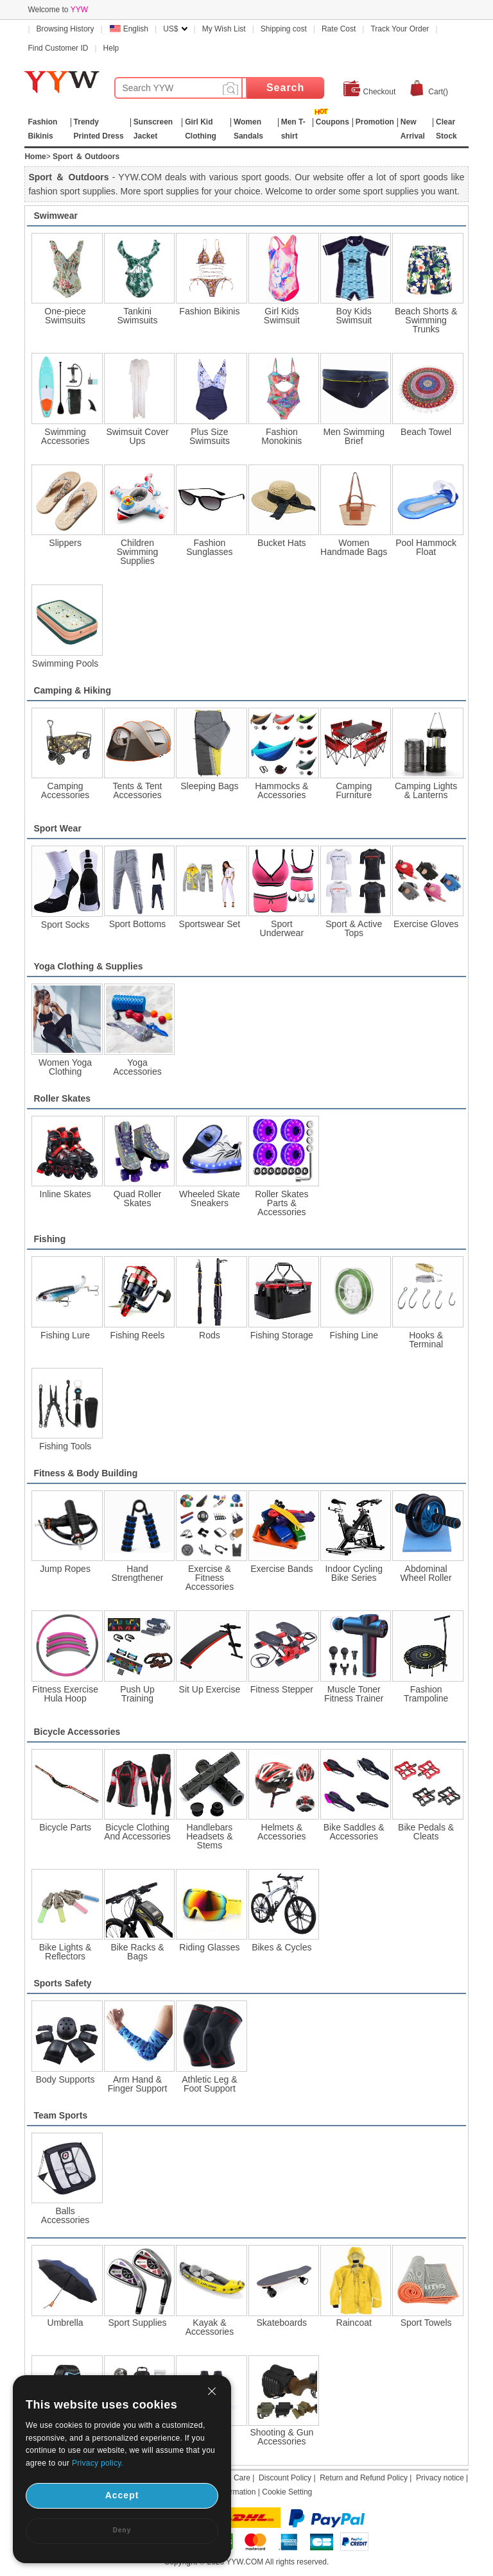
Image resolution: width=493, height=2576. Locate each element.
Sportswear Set (210, 923)
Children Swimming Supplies (138, 551)
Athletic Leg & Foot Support (209, 2084)
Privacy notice (440, 2477)
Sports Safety (62, 1983)
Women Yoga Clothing (65, 1067)
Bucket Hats (281, 542)
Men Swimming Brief (354, 436)
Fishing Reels (137, 1335)
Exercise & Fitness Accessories (210, 1577)
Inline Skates (65, 1194)
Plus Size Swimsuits (209, 436)
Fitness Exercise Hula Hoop (65, 1694)
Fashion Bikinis (209, 311)
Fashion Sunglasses (209, 547)
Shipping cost (284, 28)
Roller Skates (62, 1098)
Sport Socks (65, 924)
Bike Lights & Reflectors (65, 1952)
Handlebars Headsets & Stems (209, 1836)
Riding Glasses (209, 1947)
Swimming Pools (65, 663)
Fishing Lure (65, 1335)
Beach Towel (426, 431)
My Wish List (224, 28)
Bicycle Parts (65, 1827)
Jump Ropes (65, 1568)
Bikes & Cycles (281, 1947)
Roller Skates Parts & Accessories (281, 1203)
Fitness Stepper (281, 1689)
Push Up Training (137, 1694)
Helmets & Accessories (281, 1832)
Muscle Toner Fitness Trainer (354, 1694)
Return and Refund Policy (364, 2477)
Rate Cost (339, 28)
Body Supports (65, 2079)
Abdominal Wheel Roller (426, 1573)
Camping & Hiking (72, 690)
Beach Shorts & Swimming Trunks (426, 320)
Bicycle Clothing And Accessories (137, 1832)
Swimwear (55, 215)
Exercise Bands (281, 1568)
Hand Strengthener (138, 1573)
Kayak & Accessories (210, 2327)
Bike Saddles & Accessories (354, 1832)
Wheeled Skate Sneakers (209, 1198)
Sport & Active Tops (353, 928)
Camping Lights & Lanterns (426, 790)
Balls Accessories (65, 2215)
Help (111, 48)
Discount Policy (285, 2477)
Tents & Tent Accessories (137, 790)
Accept (122, 2495)
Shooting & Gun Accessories (281, 2436)
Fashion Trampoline (426, 1694)
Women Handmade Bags (353, 547)
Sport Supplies (137, 2322)
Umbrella (65, 2322)
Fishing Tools (65, 1446)
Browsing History (65, 28)
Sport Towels (426, 2322)
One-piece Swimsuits (65, 316)
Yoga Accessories (137, 1067)
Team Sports (60, 2115)
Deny (122, 2530)
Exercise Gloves (426, 923)
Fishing (49, 1239)
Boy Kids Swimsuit (354, 316)
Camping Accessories (65, 790)
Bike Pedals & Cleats (426, 1832)
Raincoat (354, 2322)
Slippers (65, 542)
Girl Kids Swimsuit (282, 316)
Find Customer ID (58, 48)
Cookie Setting (287, 2491)
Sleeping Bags (209, 785)
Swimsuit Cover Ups (137, 436)
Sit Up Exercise (210, 1689)
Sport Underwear (282, 928)
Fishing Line (353, 1335)
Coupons (332, 121)
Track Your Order (399, 28)
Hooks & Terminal (426, 1340)
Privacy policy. (97, 2463)
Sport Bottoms (137, 923)
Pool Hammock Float (425, 547)
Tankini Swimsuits (137, 316)
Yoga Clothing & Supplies (88, 966)
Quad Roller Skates (138, 1198)
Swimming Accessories (65, 436)
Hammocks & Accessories (281, 790)
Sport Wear (57, 828)
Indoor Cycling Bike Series (354, 1573)
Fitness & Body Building (85, 1473)
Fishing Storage (281, 1335)
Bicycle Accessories (76, 1732)
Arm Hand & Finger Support (138, 2084)
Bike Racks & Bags (137, 1952)
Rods (209, 1335)
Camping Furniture (354, 790)
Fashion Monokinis (281, 436)
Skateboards (282, 2322)
